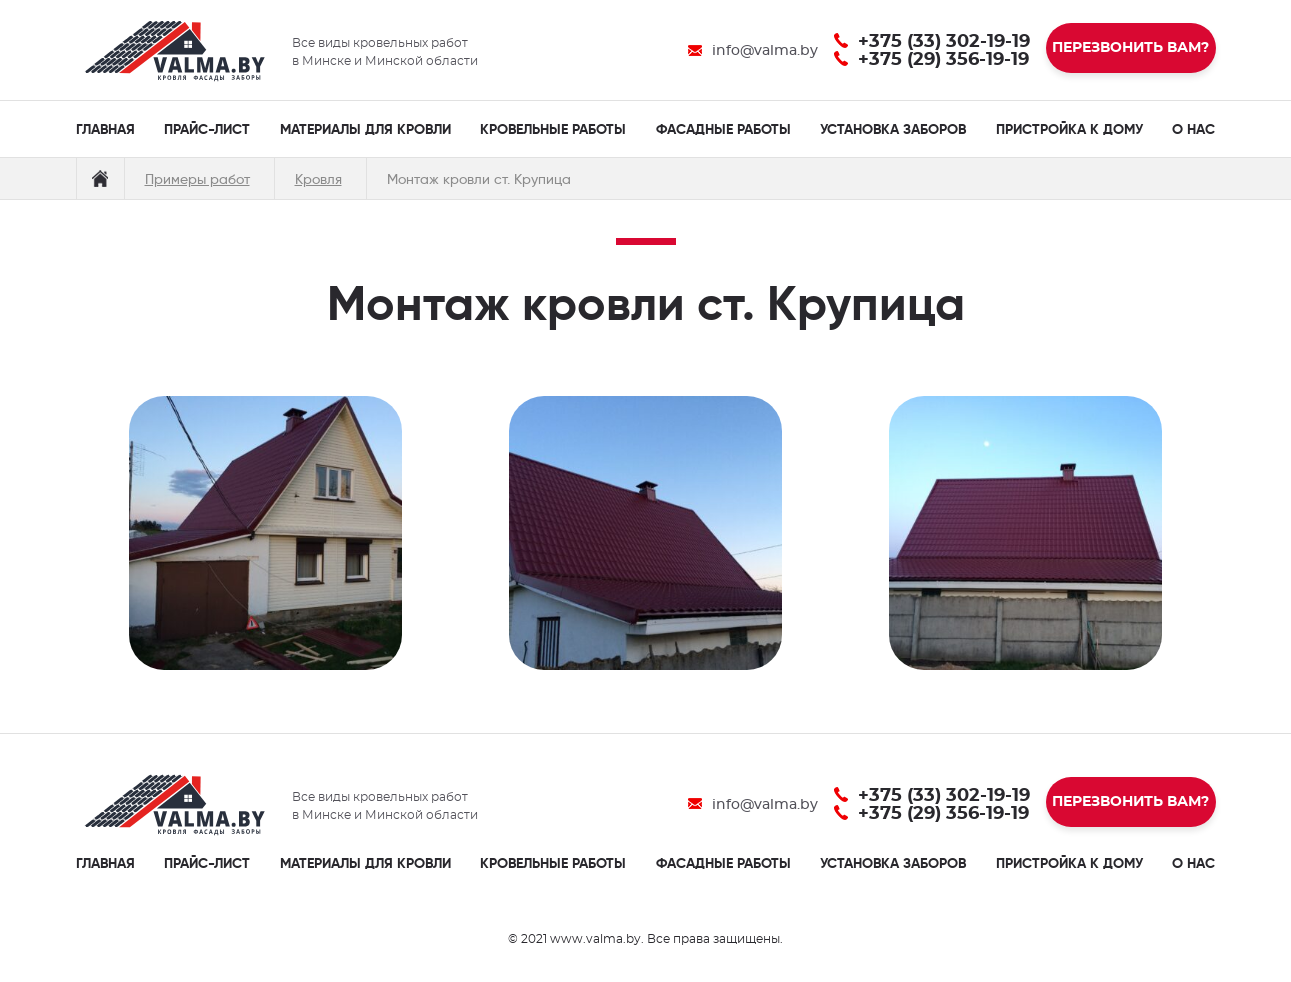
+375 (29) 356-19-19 (943, 60)
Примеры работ (197, 179)
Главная (100, 178)
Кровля (318, 179)
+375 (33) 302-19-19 (944, 42)
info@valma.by (765, 51)
